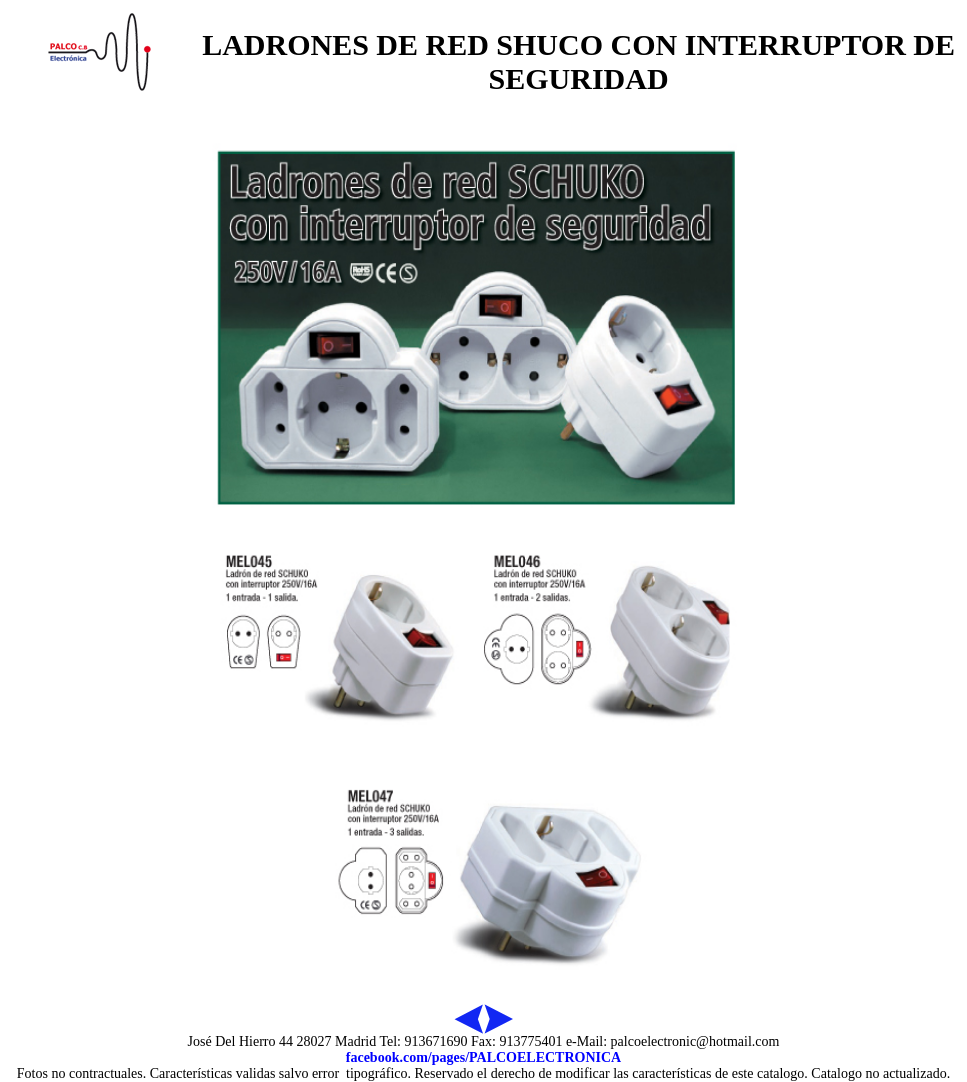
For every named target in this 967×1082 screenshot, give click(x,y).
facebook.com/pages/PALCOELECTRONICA (483, 1057)
